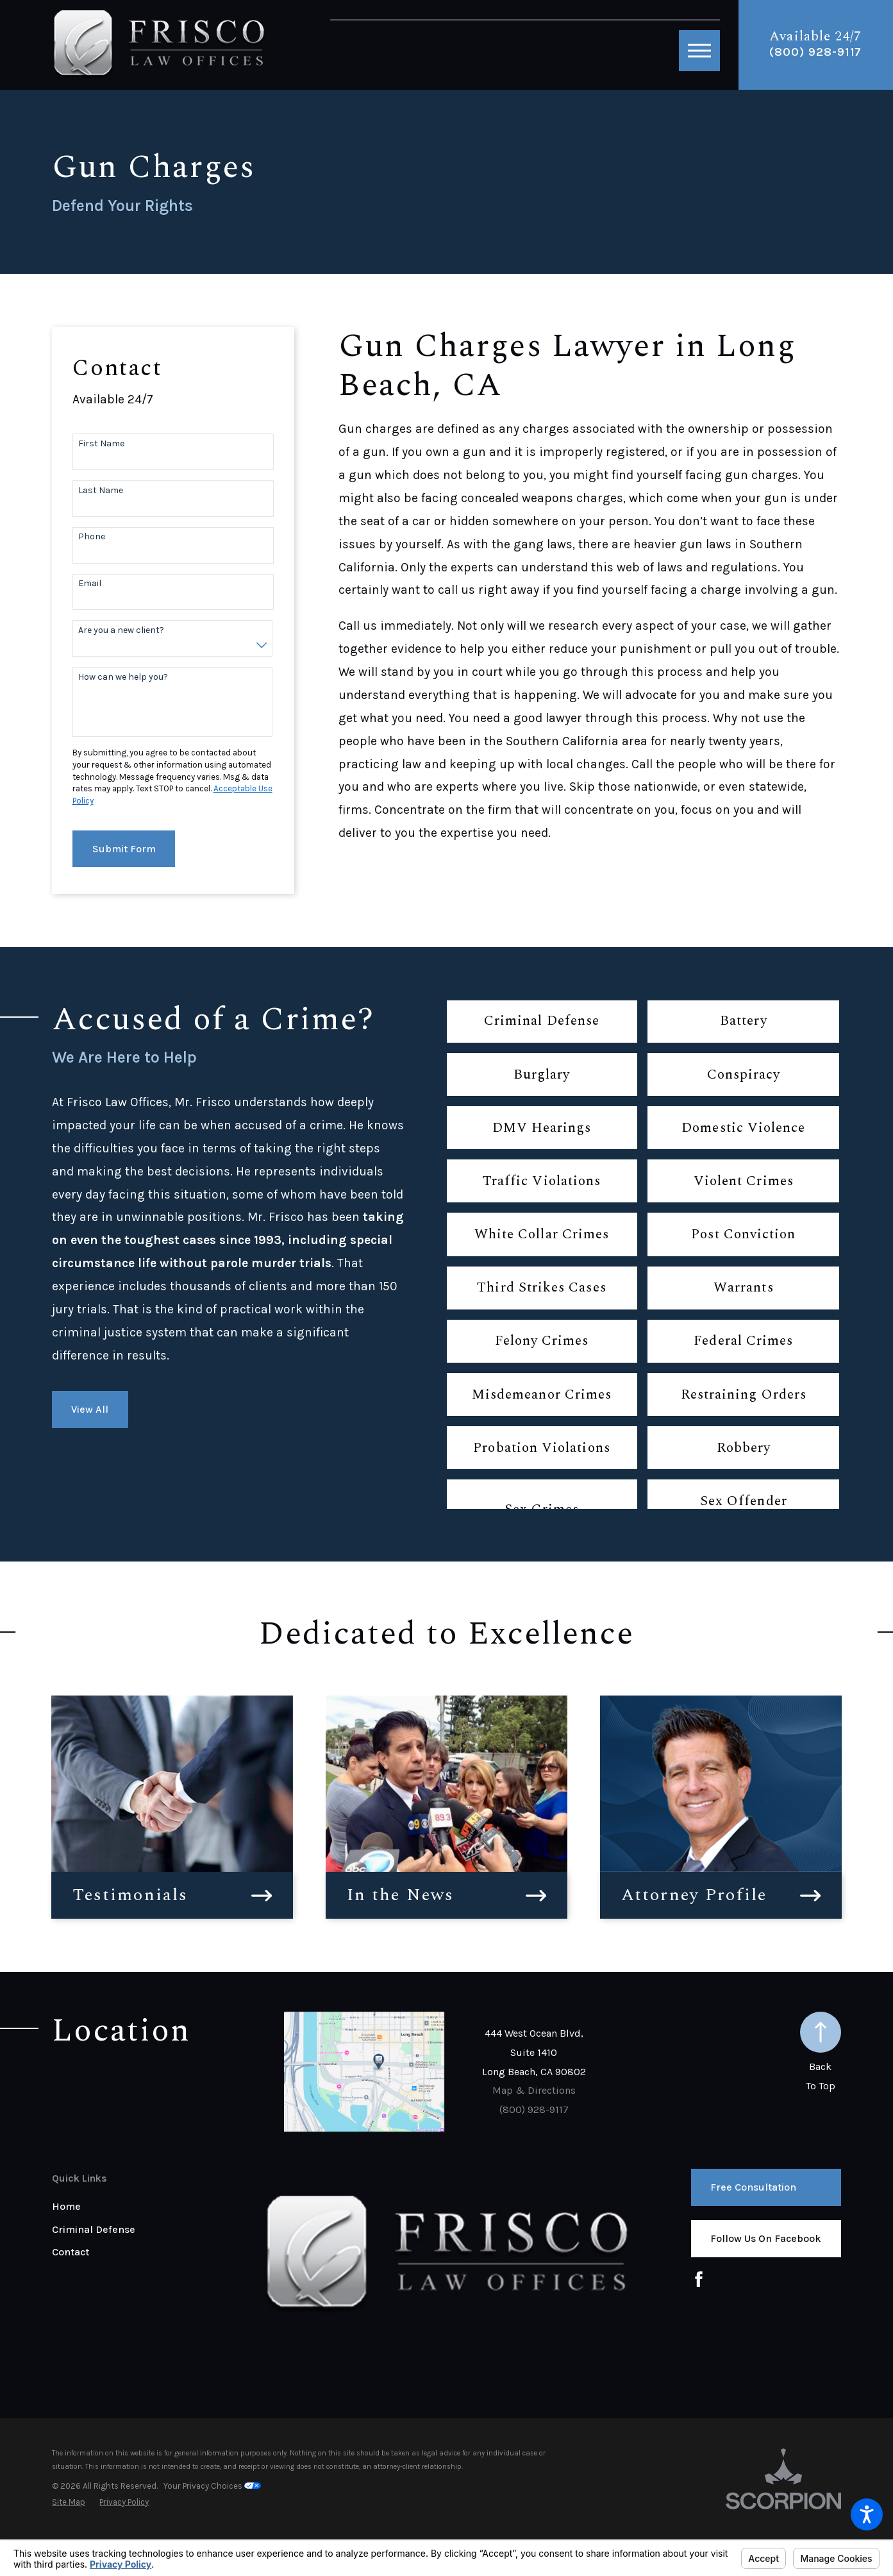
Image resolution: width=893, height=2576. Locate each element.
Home (66, 2206)
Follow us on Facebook (765, 2238)
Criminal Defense (93, 2229)
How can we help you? (123, 677)
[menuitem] (157, 2207)
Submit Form (124, 849)
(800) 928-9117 (815, 52)
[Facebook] (698, 2279)
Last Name (100, 490)
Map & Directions (534, 2090)
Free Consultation (753, 2187)
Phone (91, 537)
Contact (70, 2252)
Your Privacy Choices (212, 2486)
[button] (867, 2514)
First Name (101, 444)
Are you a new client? (121, 630)
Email (89, 583)
